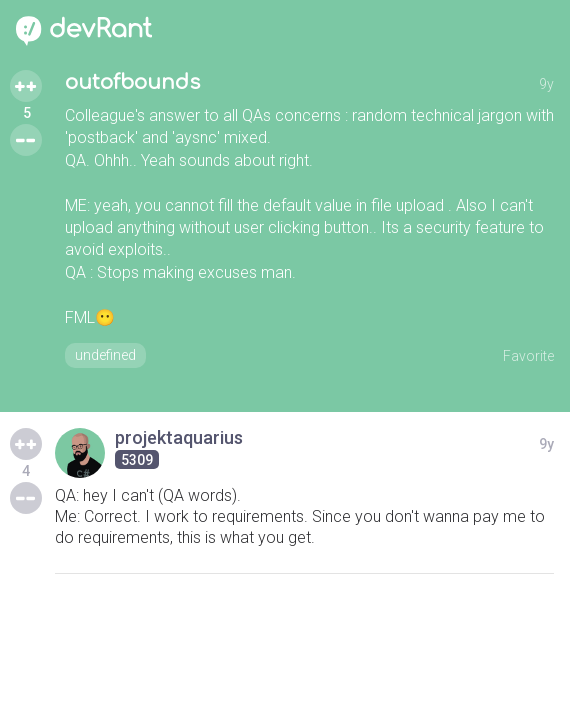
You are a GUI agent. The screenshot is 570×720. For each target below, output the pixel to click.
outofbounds (132, 82)
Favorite (528, 356)
